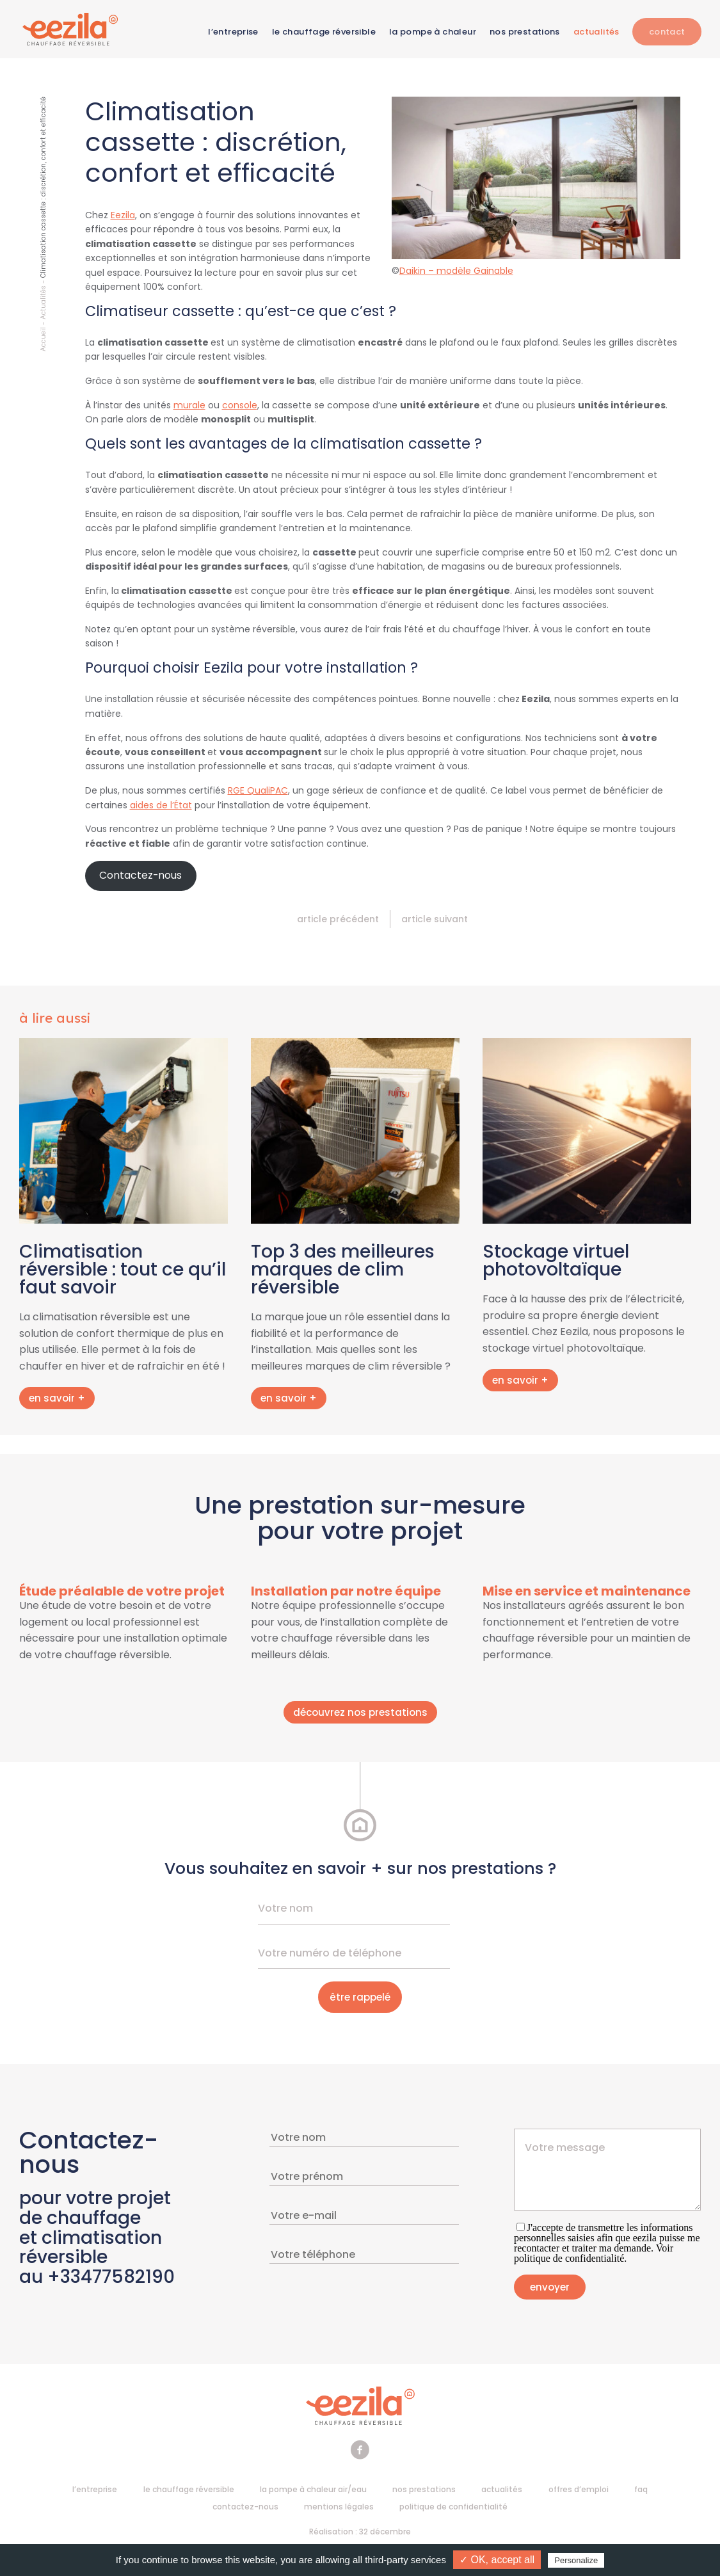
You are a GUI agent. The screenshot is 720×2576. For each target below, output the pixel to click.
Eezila (123, 217)
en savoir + (57, 1400)
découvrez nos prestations (360, 1714)
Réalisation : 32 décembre (360, 2533)
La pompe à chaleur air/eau (313, 2491)
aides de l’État (161, 806)
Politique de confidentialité (453, 2508)
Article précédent (338, 921)
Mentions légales (339, 2508)
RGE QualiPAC (258, 792)
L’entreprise (232, 32)
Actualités (596, 32)
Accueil (43, 341)
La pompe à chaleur (432, 32)
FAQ (641, 2491)
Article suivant (434, 921)
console (239, 407)
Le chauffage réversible (323, 32)
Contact (666, 32)
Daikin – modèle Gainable (456, 272)
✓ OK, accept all (497, 2559)
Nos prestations (524, 32)
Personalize (576, 2560)
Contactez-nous (140, 877)
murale (189, 407)
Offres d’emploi (578, 2491)
